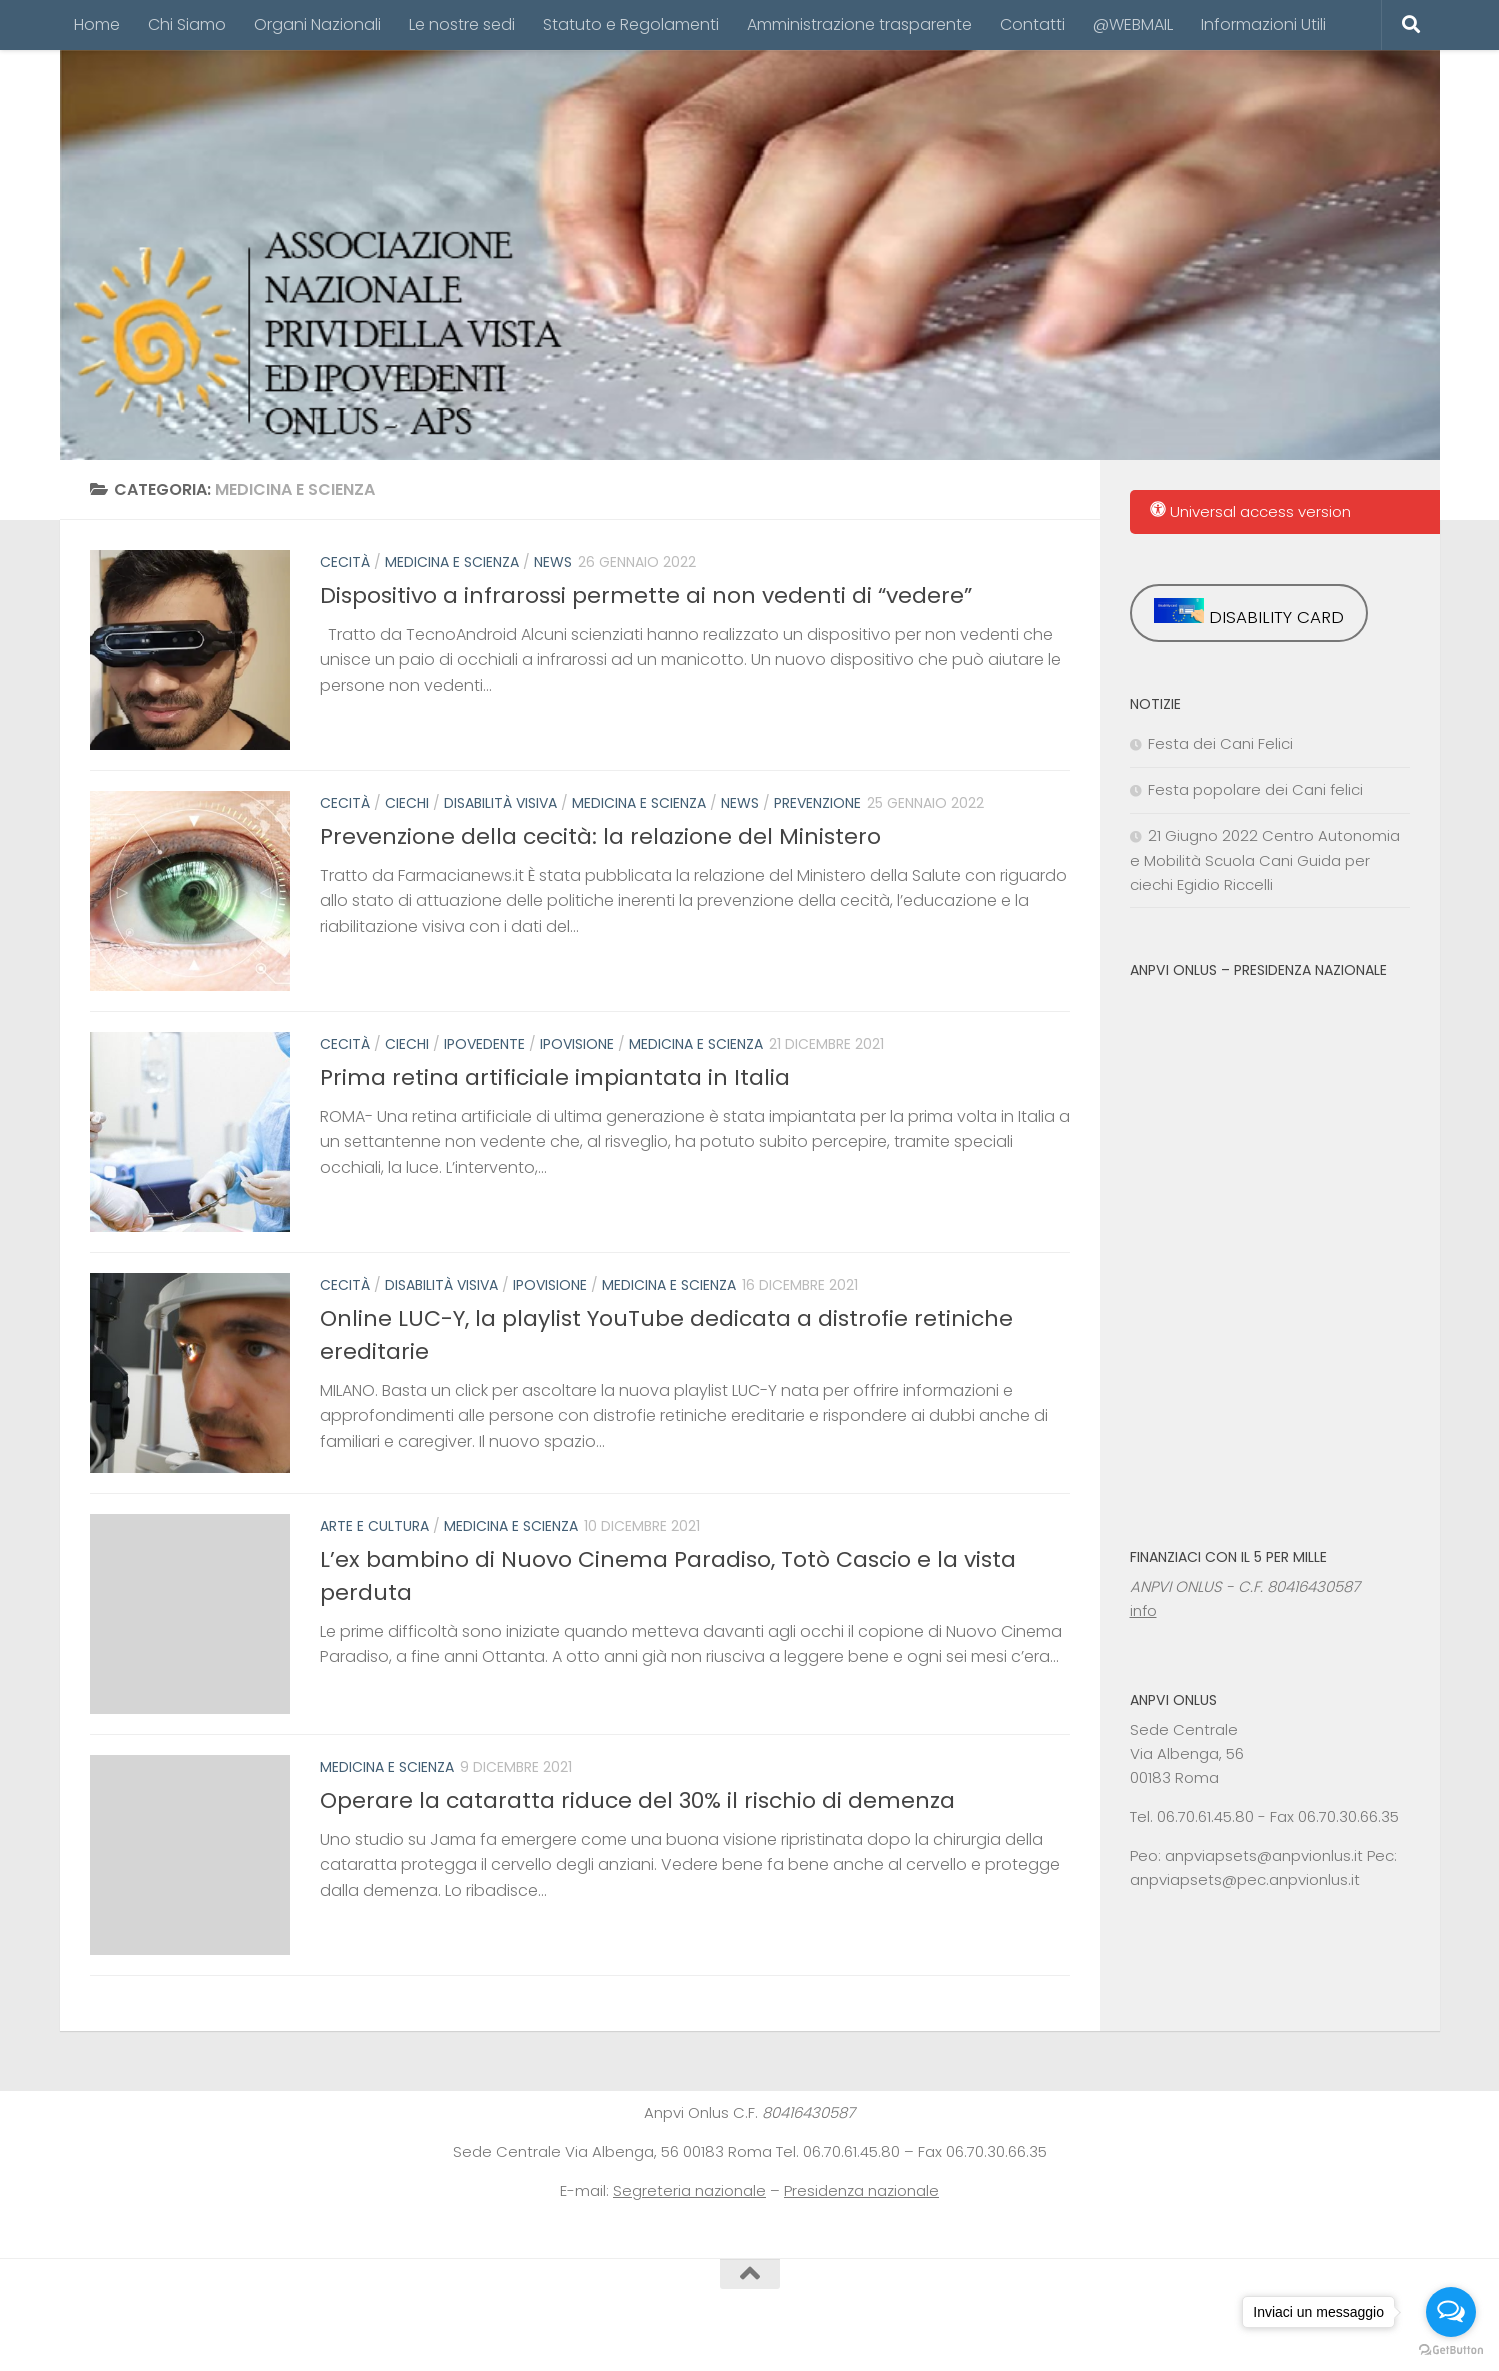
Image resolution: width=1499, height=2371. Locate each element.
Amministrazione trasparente (859, 24)
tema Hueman (360, 2329)
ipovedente (484, 1044)
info (1143, 1610)
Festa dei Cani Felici (1220, 743)
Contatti (1032, 24)
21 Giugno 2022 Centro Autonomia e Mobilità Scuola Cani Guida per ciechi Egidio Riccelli (1265, 860)
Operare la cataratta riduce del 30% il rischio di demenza (637, 1800)
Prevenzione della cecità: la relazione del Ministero (600, 836)
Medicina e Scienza (452, 562)
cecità (345, 562)
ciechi (407, 803)
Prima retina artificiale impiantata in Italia (555, 1077)
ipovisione (577, 1044)
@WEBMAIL (1133, 24)
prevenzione (817, 803)
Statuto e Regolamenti (631, 24)
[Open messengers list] (1451, 2312)
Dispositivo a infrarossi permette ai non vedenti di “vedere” (646, 595)
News (553, 562)
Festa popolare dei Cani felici (1255, 789)
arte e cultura (374, 1526)
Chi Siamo (187, 24)
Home (97, 24)
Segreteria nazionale (689, 2190)
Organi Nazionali (317, 24)
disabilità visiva (500, 803)
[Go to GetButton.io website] (1451, 2350)
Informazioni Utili (1263, 24)
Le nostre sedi (462, 24)
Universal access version (1250, 511)
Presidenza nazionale (861, 2190)
